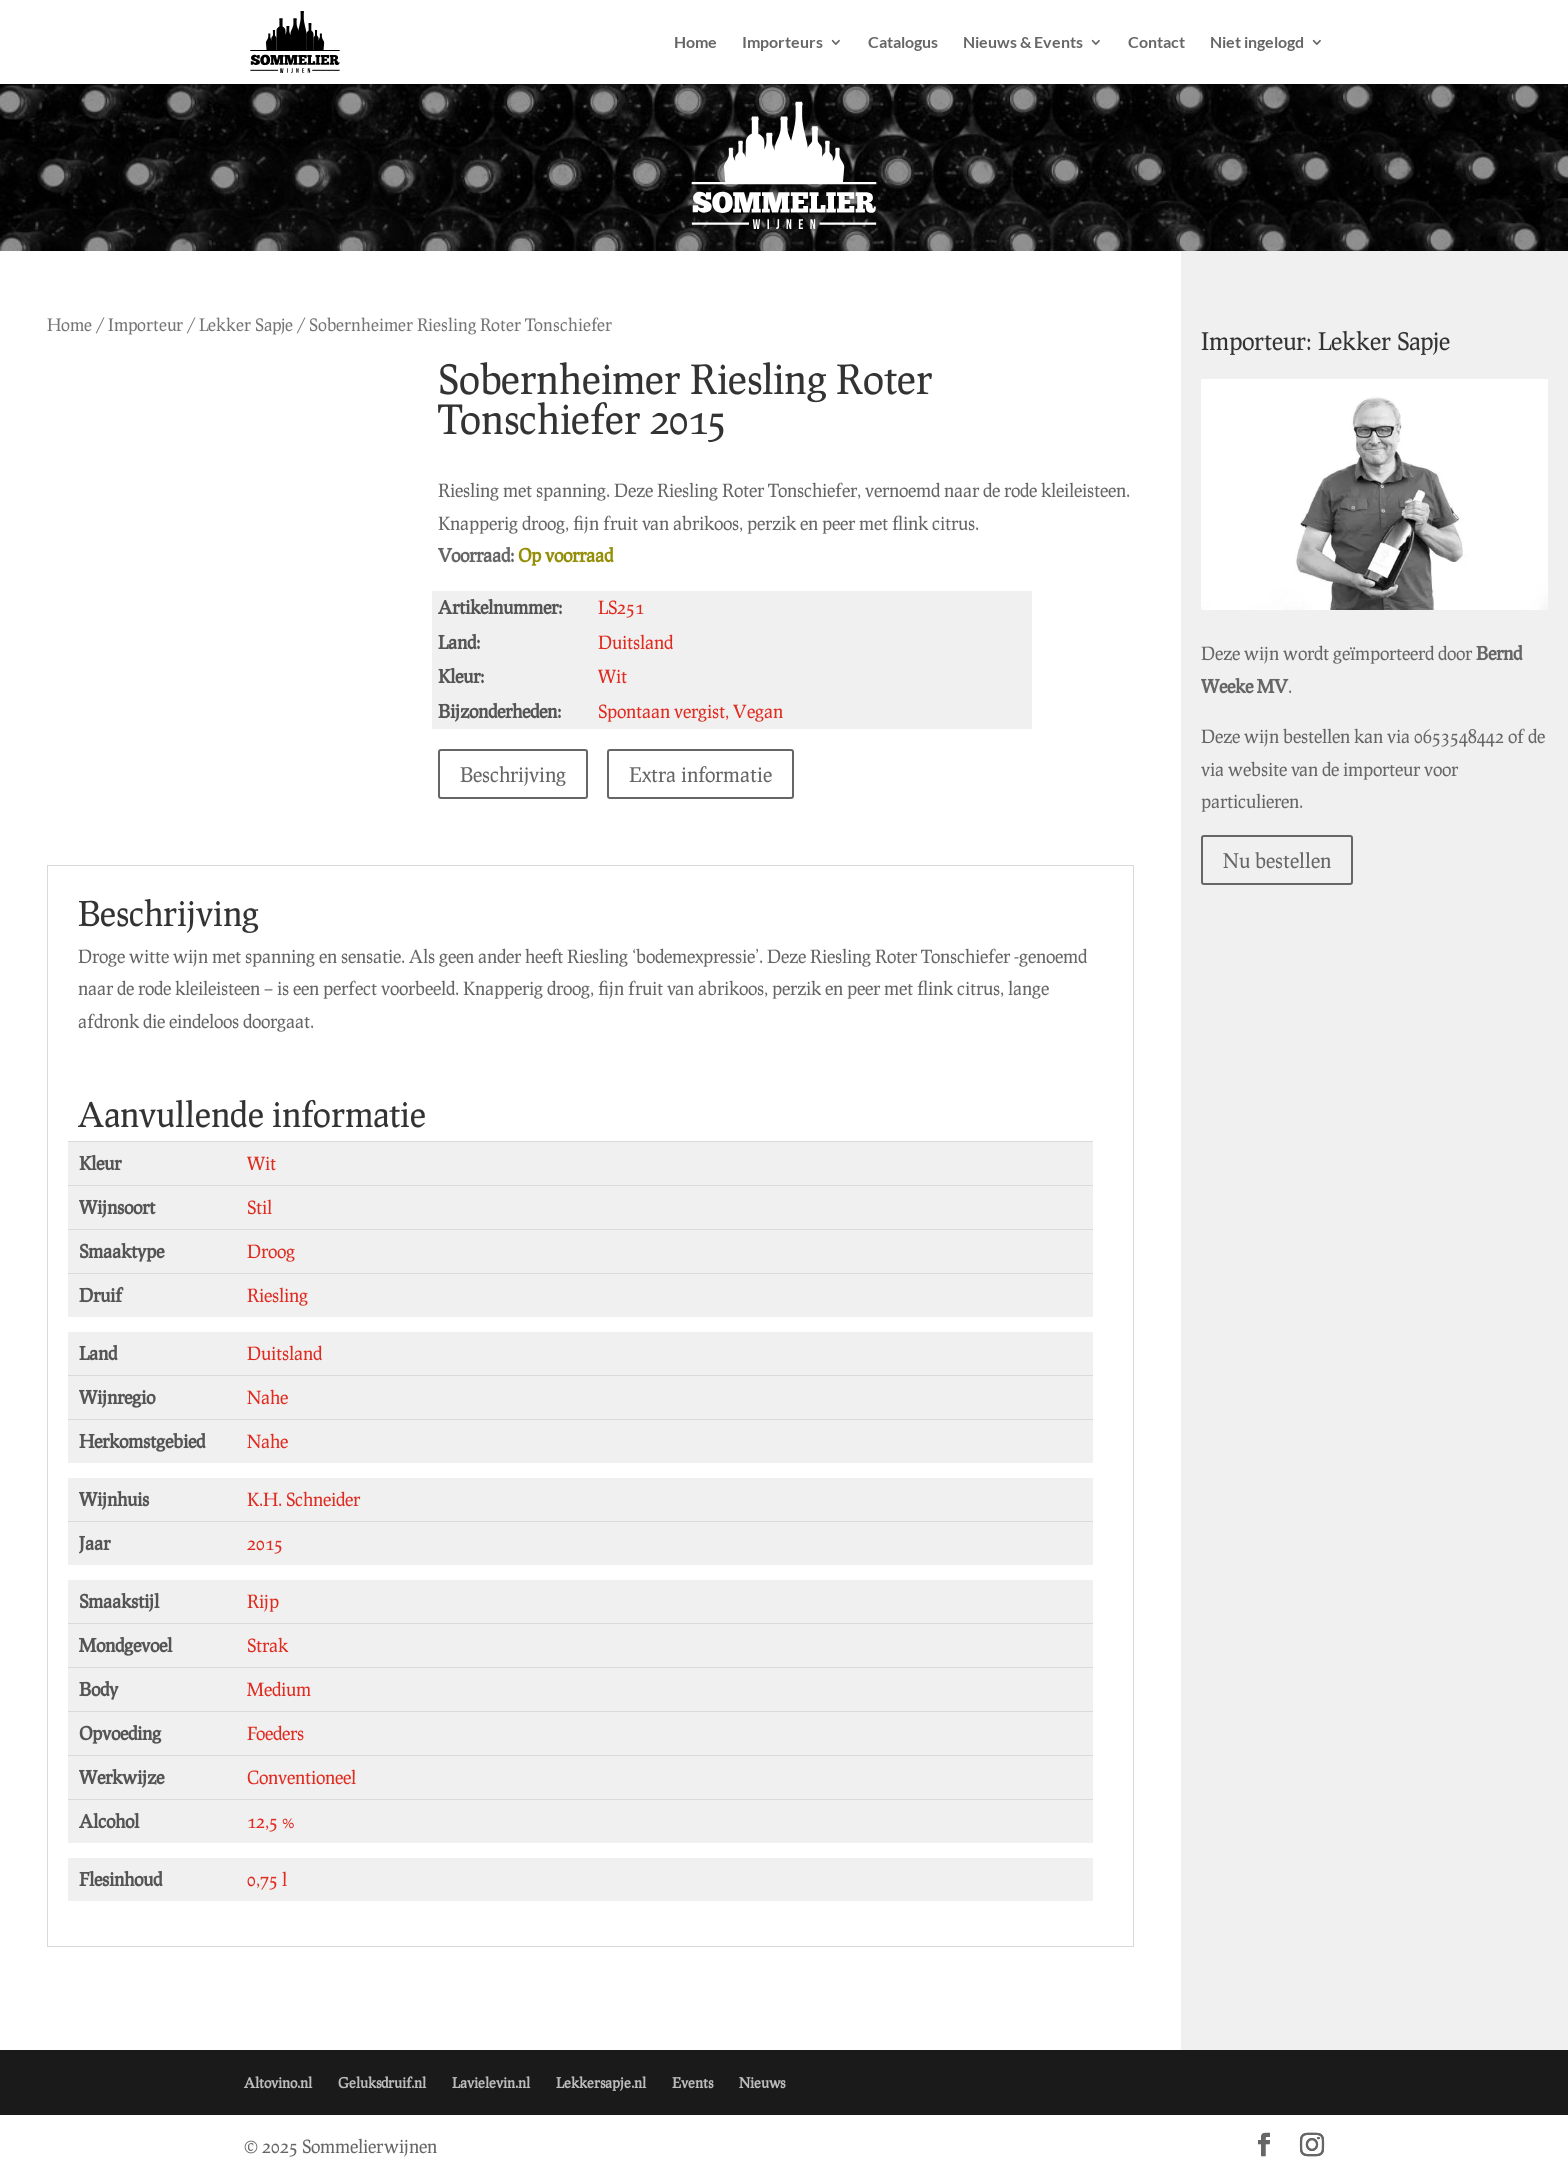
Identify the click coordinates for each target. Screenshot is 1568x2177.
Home (695, 43)
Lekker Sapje (246, 324)
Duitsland (284, 1353)
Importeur (145, 324)
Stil (259, 1207)
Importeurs (782, 43)
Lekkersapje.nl (601, 2082)
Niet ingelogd (1257, 43)
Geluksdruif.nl (382, 2082)
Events (692, 2082)
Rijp (263, 1601)
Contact (1156, 43)
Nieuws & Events (1023, 43)
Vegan (782, 711)
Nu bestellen (1343, 817)
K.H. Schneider (303, 1499)
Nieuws (762, 2082)
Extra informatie (724, 774)
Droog (271, 1251)
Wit (261, 1163)
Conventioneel (301, 1777)
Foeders (275, 1733)
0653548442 (1312, 725)
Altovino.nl (278, 2082)
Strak (267, 1645)
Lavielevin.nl (491, 2082)
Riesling (277, 1295)
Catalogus (903, 43)
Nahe (267, 1397)
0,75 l (267, 1879)
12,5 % (271, 1821)
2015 (265, 1543)
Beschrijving (537, 774)
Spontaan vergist (685, 711)
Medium (279, 1689)
